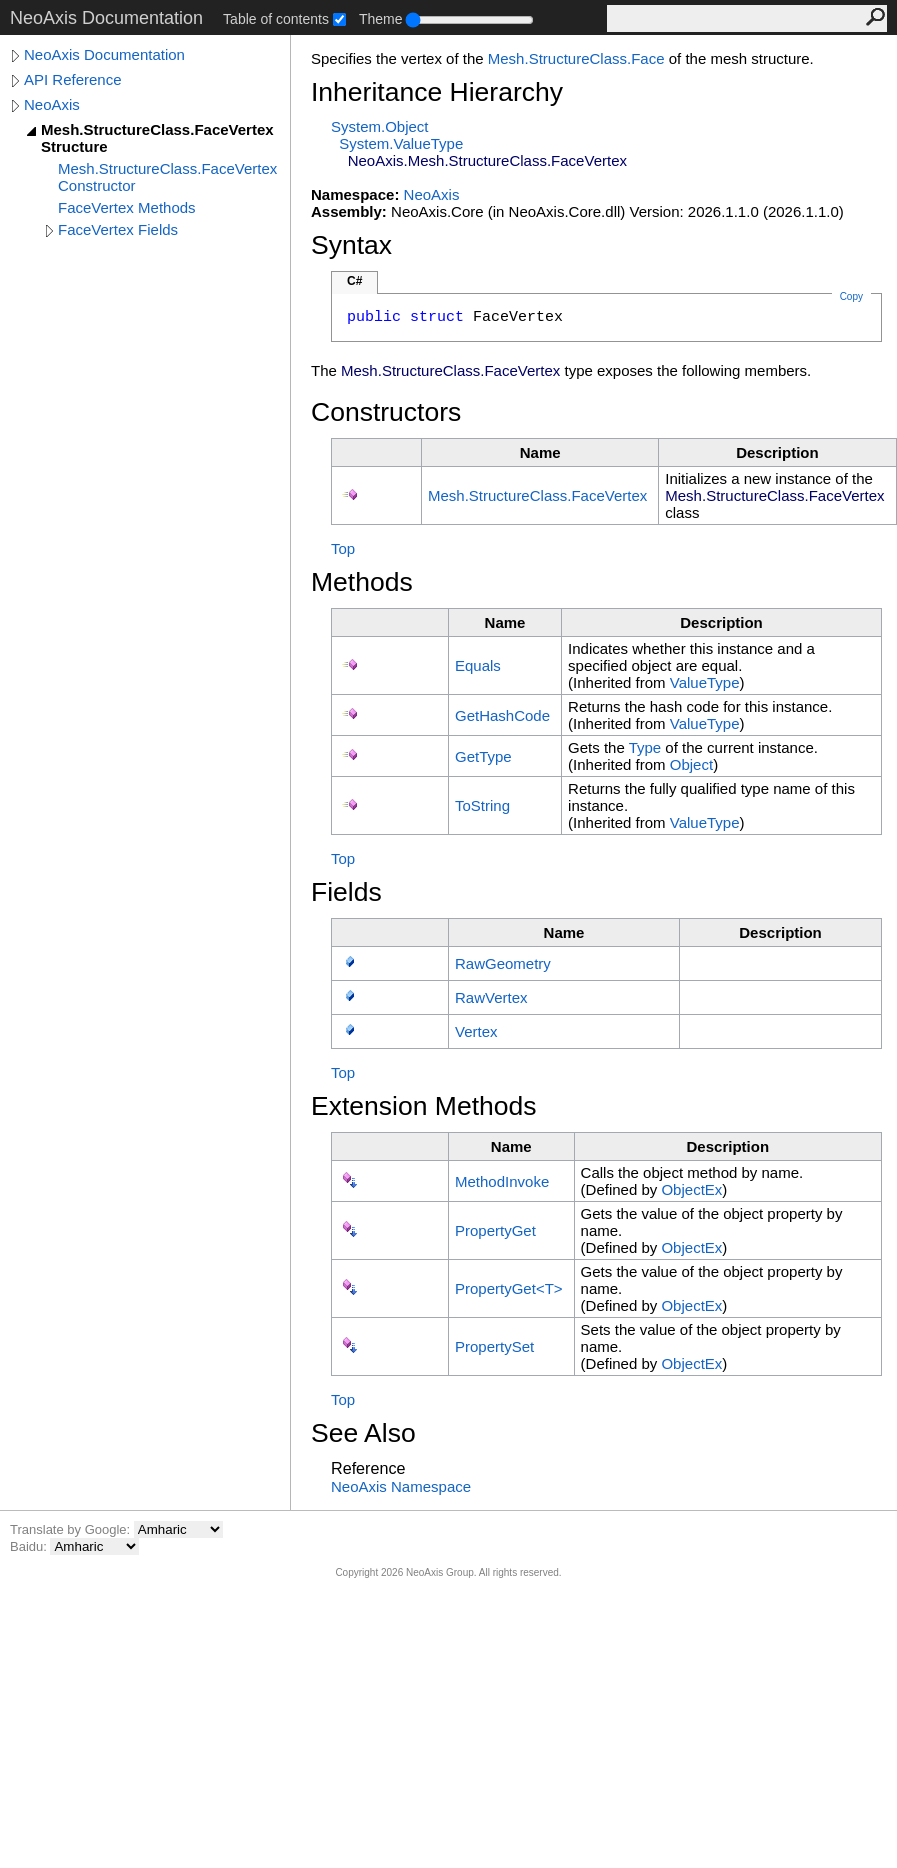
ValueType (705, 682)
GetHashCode (502, 715)
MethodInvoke (502, 1181)
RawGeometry (503, 963)
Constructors (386, 412)
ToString (482, 805)
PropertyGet (495, 1230)
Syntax (351, 245)
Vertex (476, 1031)
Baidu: (30, 1546)
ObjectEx (691, 1189)
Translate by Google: (72, 1529)
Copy (851, 296)
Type (645, 747)
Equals (478, 665)
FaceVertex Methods (127, 207)
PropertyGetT (509, 1288)
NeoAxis (52, 104)
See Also (363, 1433)
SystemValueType (401, 143)
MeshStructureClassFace (576, 58)
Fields (346, 892)
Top (343, 548)
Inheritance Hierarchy (437, 92)
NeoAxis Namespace (401, 1486)
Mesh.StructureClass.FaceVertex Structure (157, 138)
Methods (362, 582)
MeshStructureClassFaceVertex (537, 495)
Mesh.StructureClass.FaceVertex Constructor (167, 177)
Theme (381, 19)
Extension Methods (424, 1106)
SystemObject (380, 126)
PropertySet (494, 1346)
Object (691, 764)
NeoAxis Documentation (104, 54)
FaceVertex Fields (118, 229)
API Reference (73, 79)
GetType (483, 756)
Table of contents (276, 19)
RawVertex (491, 997)
